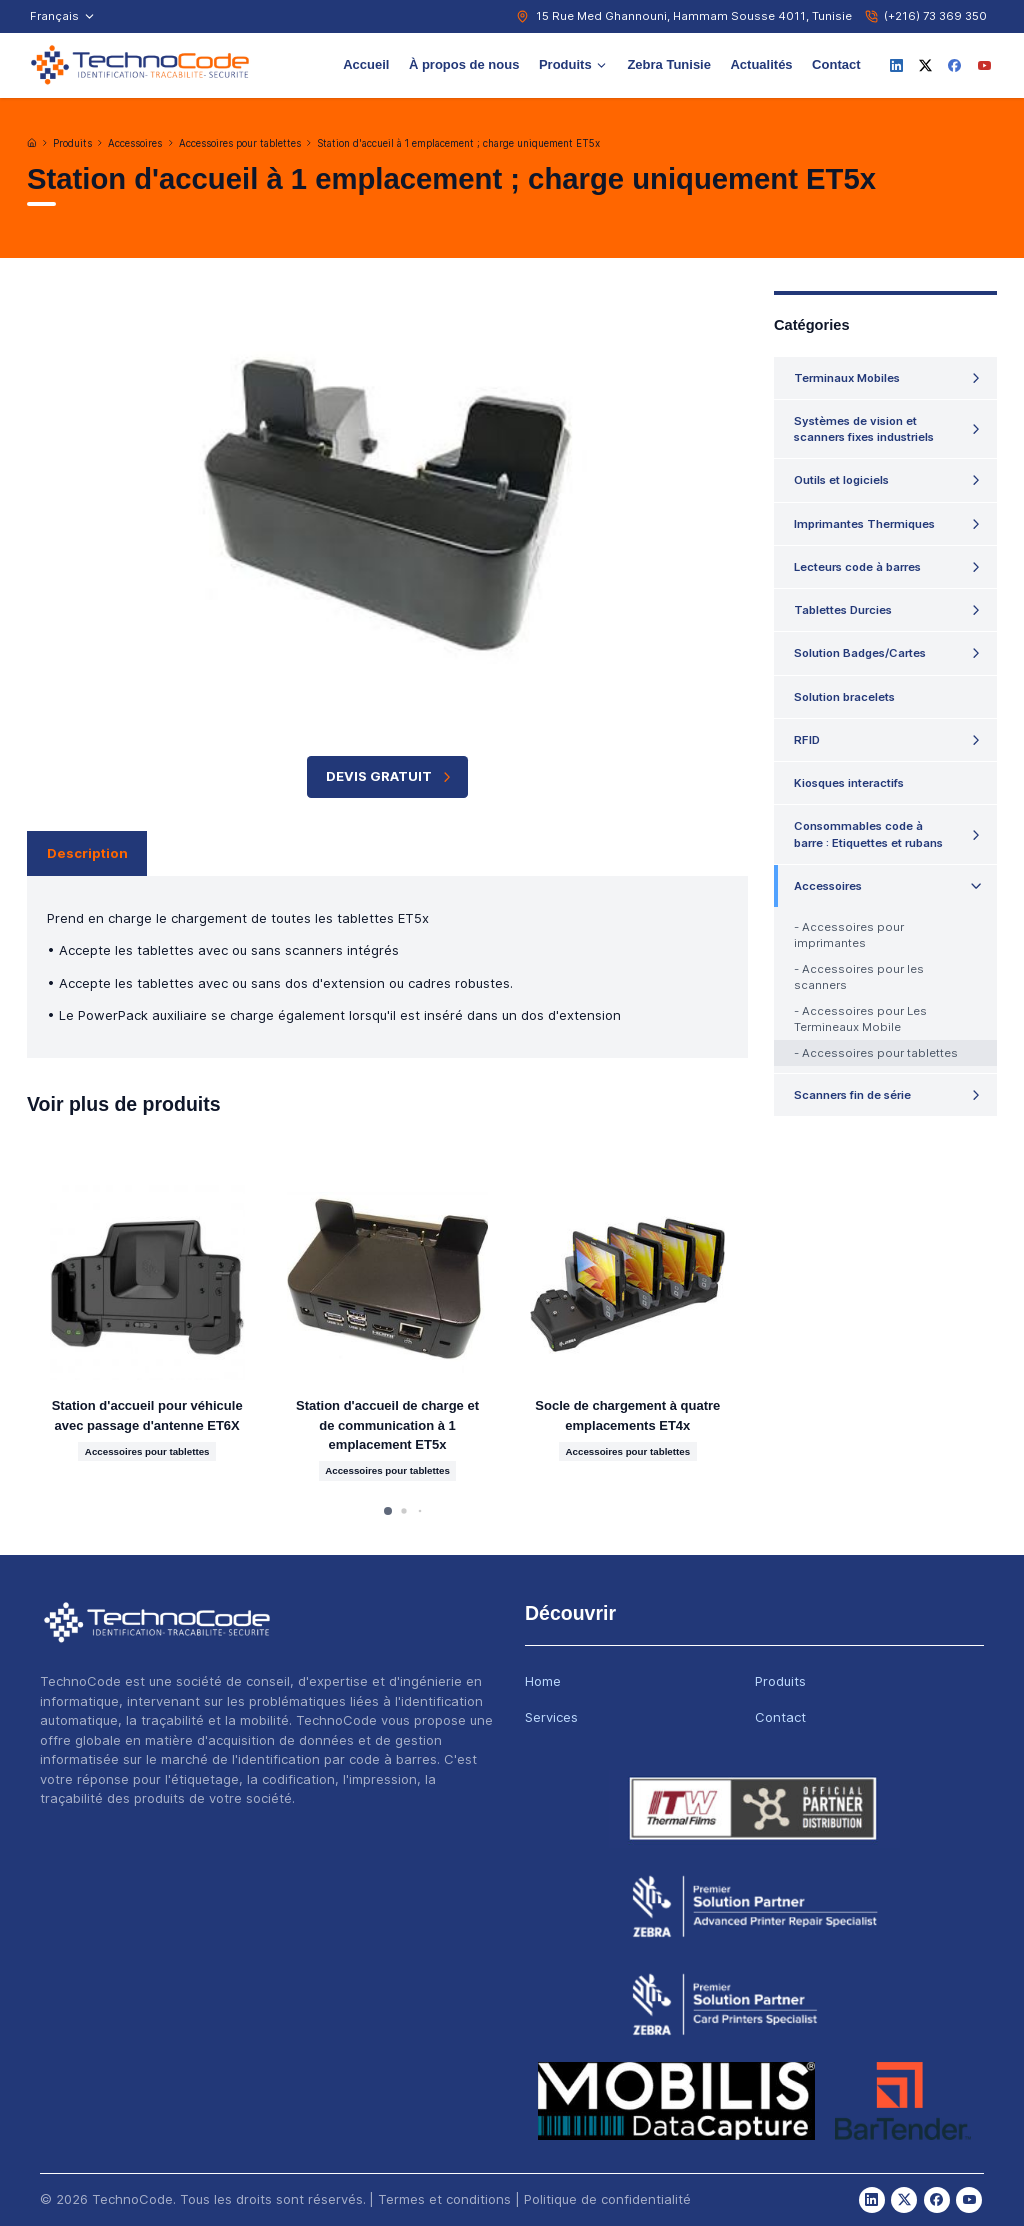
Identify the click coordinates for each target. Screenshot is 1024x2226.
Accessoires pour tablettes (240, 143)
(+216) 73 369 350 (935, 16)
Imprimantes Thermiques (864, 524)
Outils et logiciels (841, 480)
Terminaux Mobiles (847, 378)
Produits (573, 64)
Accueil (366, 64)
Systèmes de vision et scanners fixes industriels (864, 429)
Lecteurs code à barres (857, 567)
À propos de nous (464, 64)
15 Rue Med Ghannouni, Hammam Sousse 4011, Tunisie (694, 16)
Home (543, 1681)
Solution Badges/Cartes (860, 653)
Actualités (761, 64)
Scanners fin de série (852, 1095)
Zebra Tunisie (669, 64)
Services (551, 1717)
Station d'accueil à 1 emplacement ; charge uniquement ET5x (458, 143)
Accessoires (135, 143)
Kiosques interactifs (849, 783)
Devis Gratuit (390, 776)
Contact (836, 64)
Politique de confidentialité (607, 2199)
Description (87, 853)
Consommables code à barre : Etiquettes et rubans (868, 834)
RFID (807, 740)
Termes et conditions (444, 2199)
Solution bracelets (844, 697)
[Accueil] (32, 143)
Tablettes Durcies (843, 610)
